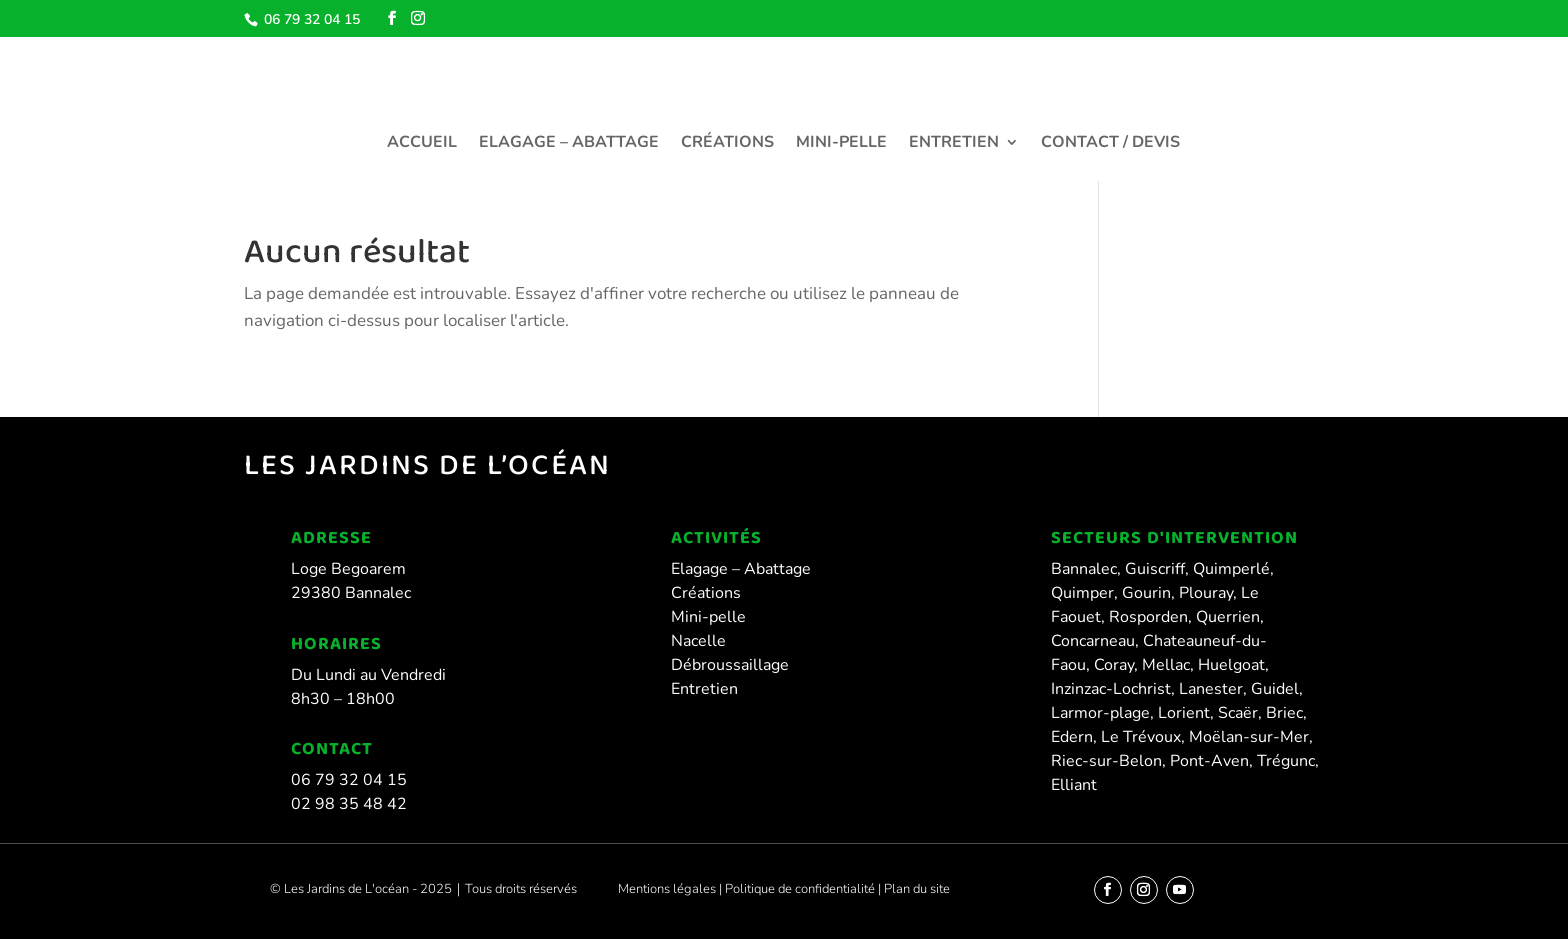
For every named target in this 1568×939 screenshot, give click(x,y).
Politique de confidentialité (801, 889)
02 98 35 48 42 (349, 804)
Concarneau (1093, 641)
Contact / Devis (1110, 144)
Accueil (422, 144)
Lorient (1184, 713)
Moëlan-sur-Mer (1249, 737)
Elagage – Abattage (569, 144)
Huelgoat (1231, 665)
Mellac (1166, 665)
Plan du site (915, 889)
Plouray (1206, 593)
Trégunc (1286, 761)
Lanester (1211, 689)
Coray (1114, 665)
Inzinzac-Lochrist (1111, 689)
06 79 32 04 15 (310, 19)
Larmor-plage (1100, 713)
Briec (1284, 713)
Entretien (954, 144)
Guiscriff (1155, 569)
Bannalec (1084, 569)
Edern (1072, 737)
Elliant (1074, 785)
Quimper (1082, 593)
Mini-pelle (841, 144)
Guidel (1275, 689)
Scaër (1238, 713)
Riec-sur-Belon (1106, 761)
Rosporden (1148, 617)
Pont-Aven (1209, 761)
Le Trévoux (1141, 737)
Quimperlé (1231, 569)
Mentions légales (667, 889)
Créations (727, 144)
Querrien (1228, 617)
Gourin (1146, 593)
